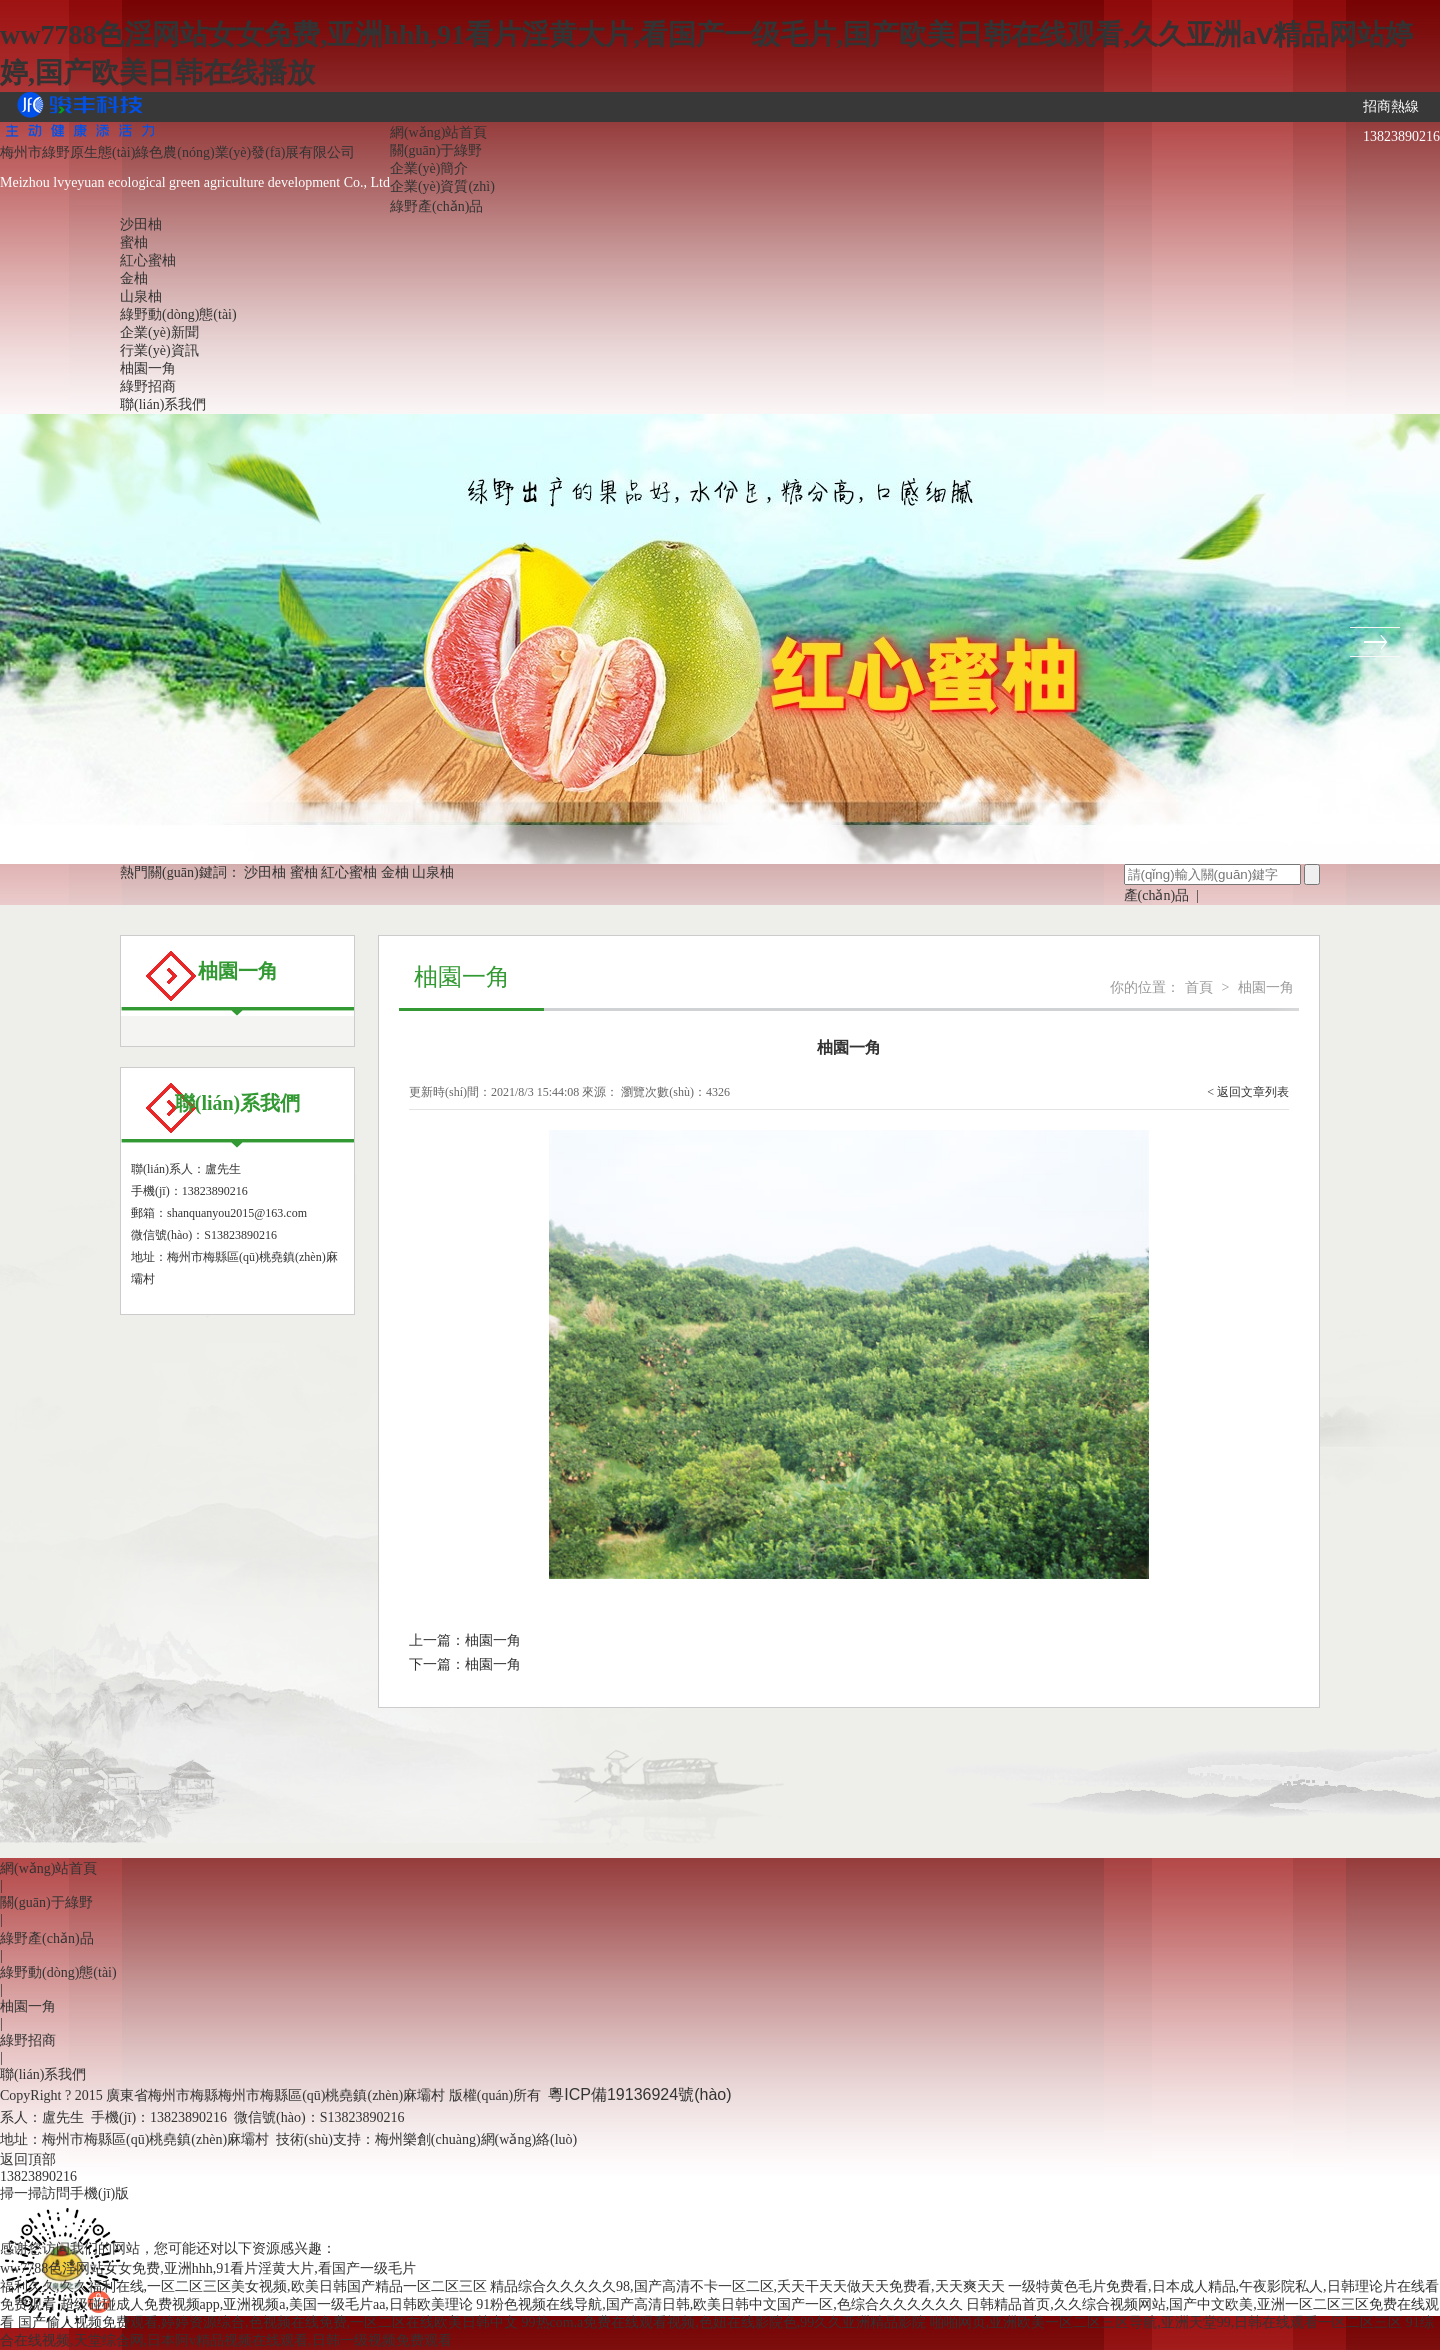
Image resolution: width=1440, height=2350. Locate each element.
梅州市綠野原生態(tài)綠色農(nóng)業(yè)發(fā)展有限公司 (177, 152)
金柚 (134, 278)
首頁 (1199, 987)
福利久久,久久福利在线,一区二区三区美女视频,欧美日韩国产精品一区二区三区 (243, 2286)
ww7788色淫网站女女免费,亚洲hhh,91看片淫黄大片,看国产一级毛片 (208, 2268)
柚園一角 (148, 368)
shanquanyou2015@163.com (237, 1213)
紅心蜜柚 (148, 260)
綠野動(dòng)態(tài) (178, 314)
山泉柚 (141, 296)
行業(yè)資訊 (159, 350)
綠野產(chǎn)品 (437, 206)
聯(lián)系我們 (163, 404)
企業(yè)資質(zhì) (442, 186)
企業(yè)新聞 (159, 332)
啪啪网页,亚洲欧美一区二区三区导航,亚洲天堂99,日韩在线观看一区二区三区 (1166, 2322)
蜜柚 (134, 242)
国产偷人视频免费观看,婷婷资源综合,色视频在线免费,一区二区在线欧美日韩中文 (268, 2322)
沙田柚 (141, 224)
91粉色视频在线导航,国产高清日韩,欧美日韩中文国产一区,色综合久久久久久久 (719, 2304)
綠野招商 (148, 386)
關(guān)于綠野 (436, 150)
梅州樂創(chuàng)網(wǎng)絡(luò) (476, 2139)
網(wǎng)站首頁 (438, 132)
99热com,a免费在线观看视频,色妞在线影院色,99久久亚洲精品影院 (724, 2322)
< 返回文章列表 (1248, 1092)
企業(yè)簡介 (429, 168)
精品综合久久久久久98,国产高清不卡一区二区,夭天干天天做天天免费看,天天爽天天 (747, 2286)
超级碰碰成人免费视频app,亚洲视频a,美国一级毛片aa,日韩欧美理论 (266, 2304)
